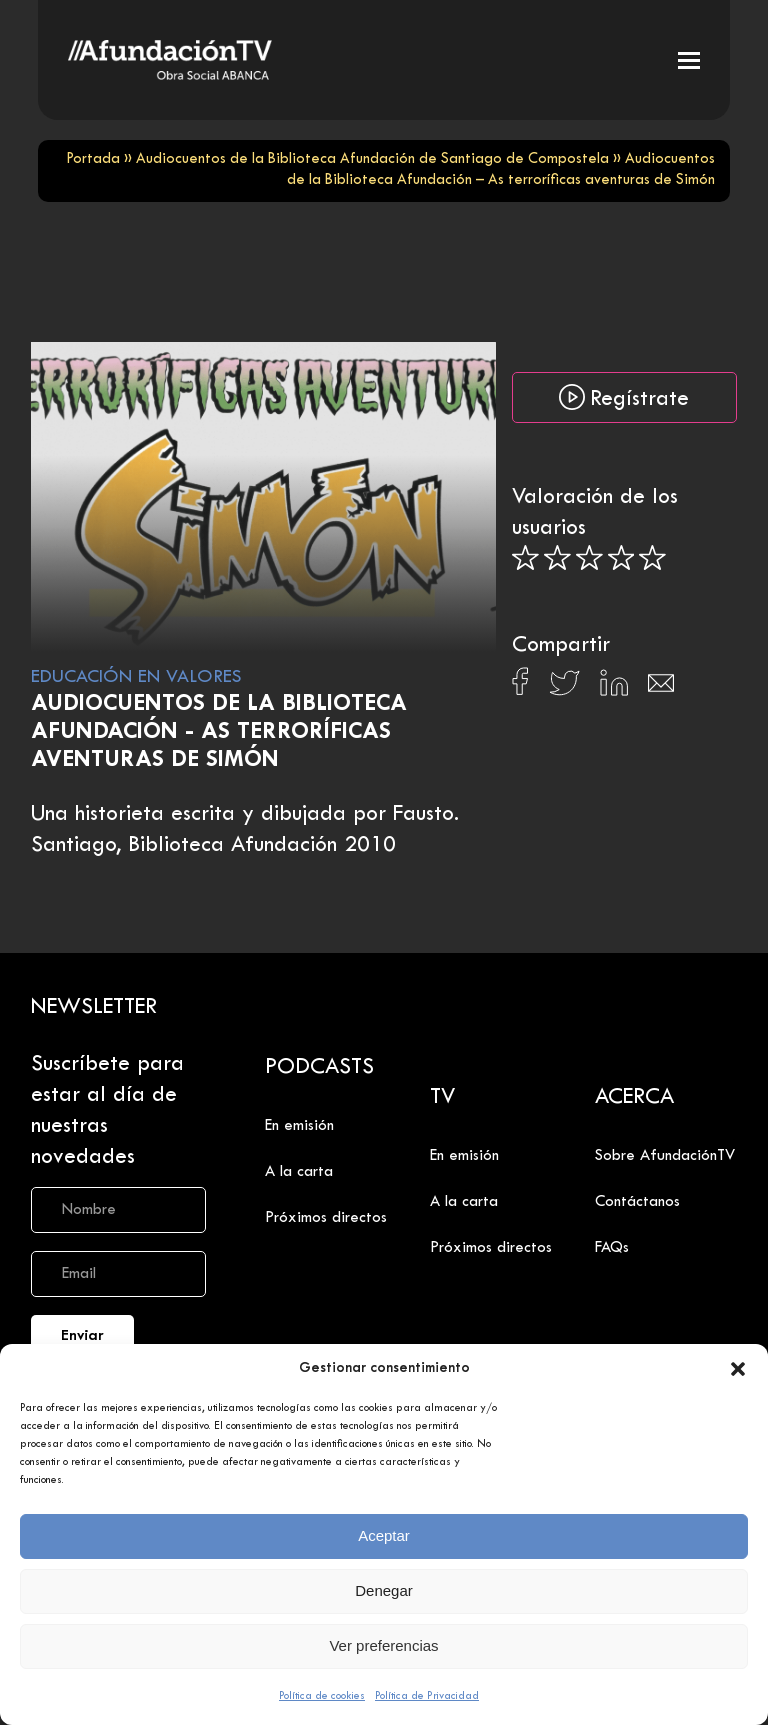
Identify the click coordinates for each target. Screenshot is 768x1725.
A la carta (299, 1172)
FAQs (612, 1248)
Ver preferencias (383, 1645)
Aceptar (384, 1535)
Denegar (384, 1590)
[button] (738, 1369)
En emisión (299, 1126)
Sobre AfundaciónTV (665, 1156)
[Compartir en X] (564, 688)
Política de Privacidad (427, 1696)
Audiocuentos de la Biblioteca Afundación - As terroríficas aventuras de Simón (219, 732)
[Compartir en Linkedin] (614, 688)
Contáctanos (637, 1202)
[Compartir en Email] (661, 688)
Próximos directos (326, 1218)
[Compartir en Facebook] (520, 687)
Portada (93, 159)
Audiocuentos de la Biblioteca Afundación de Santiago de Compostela (372, 159)
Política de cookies (322, 1696)
